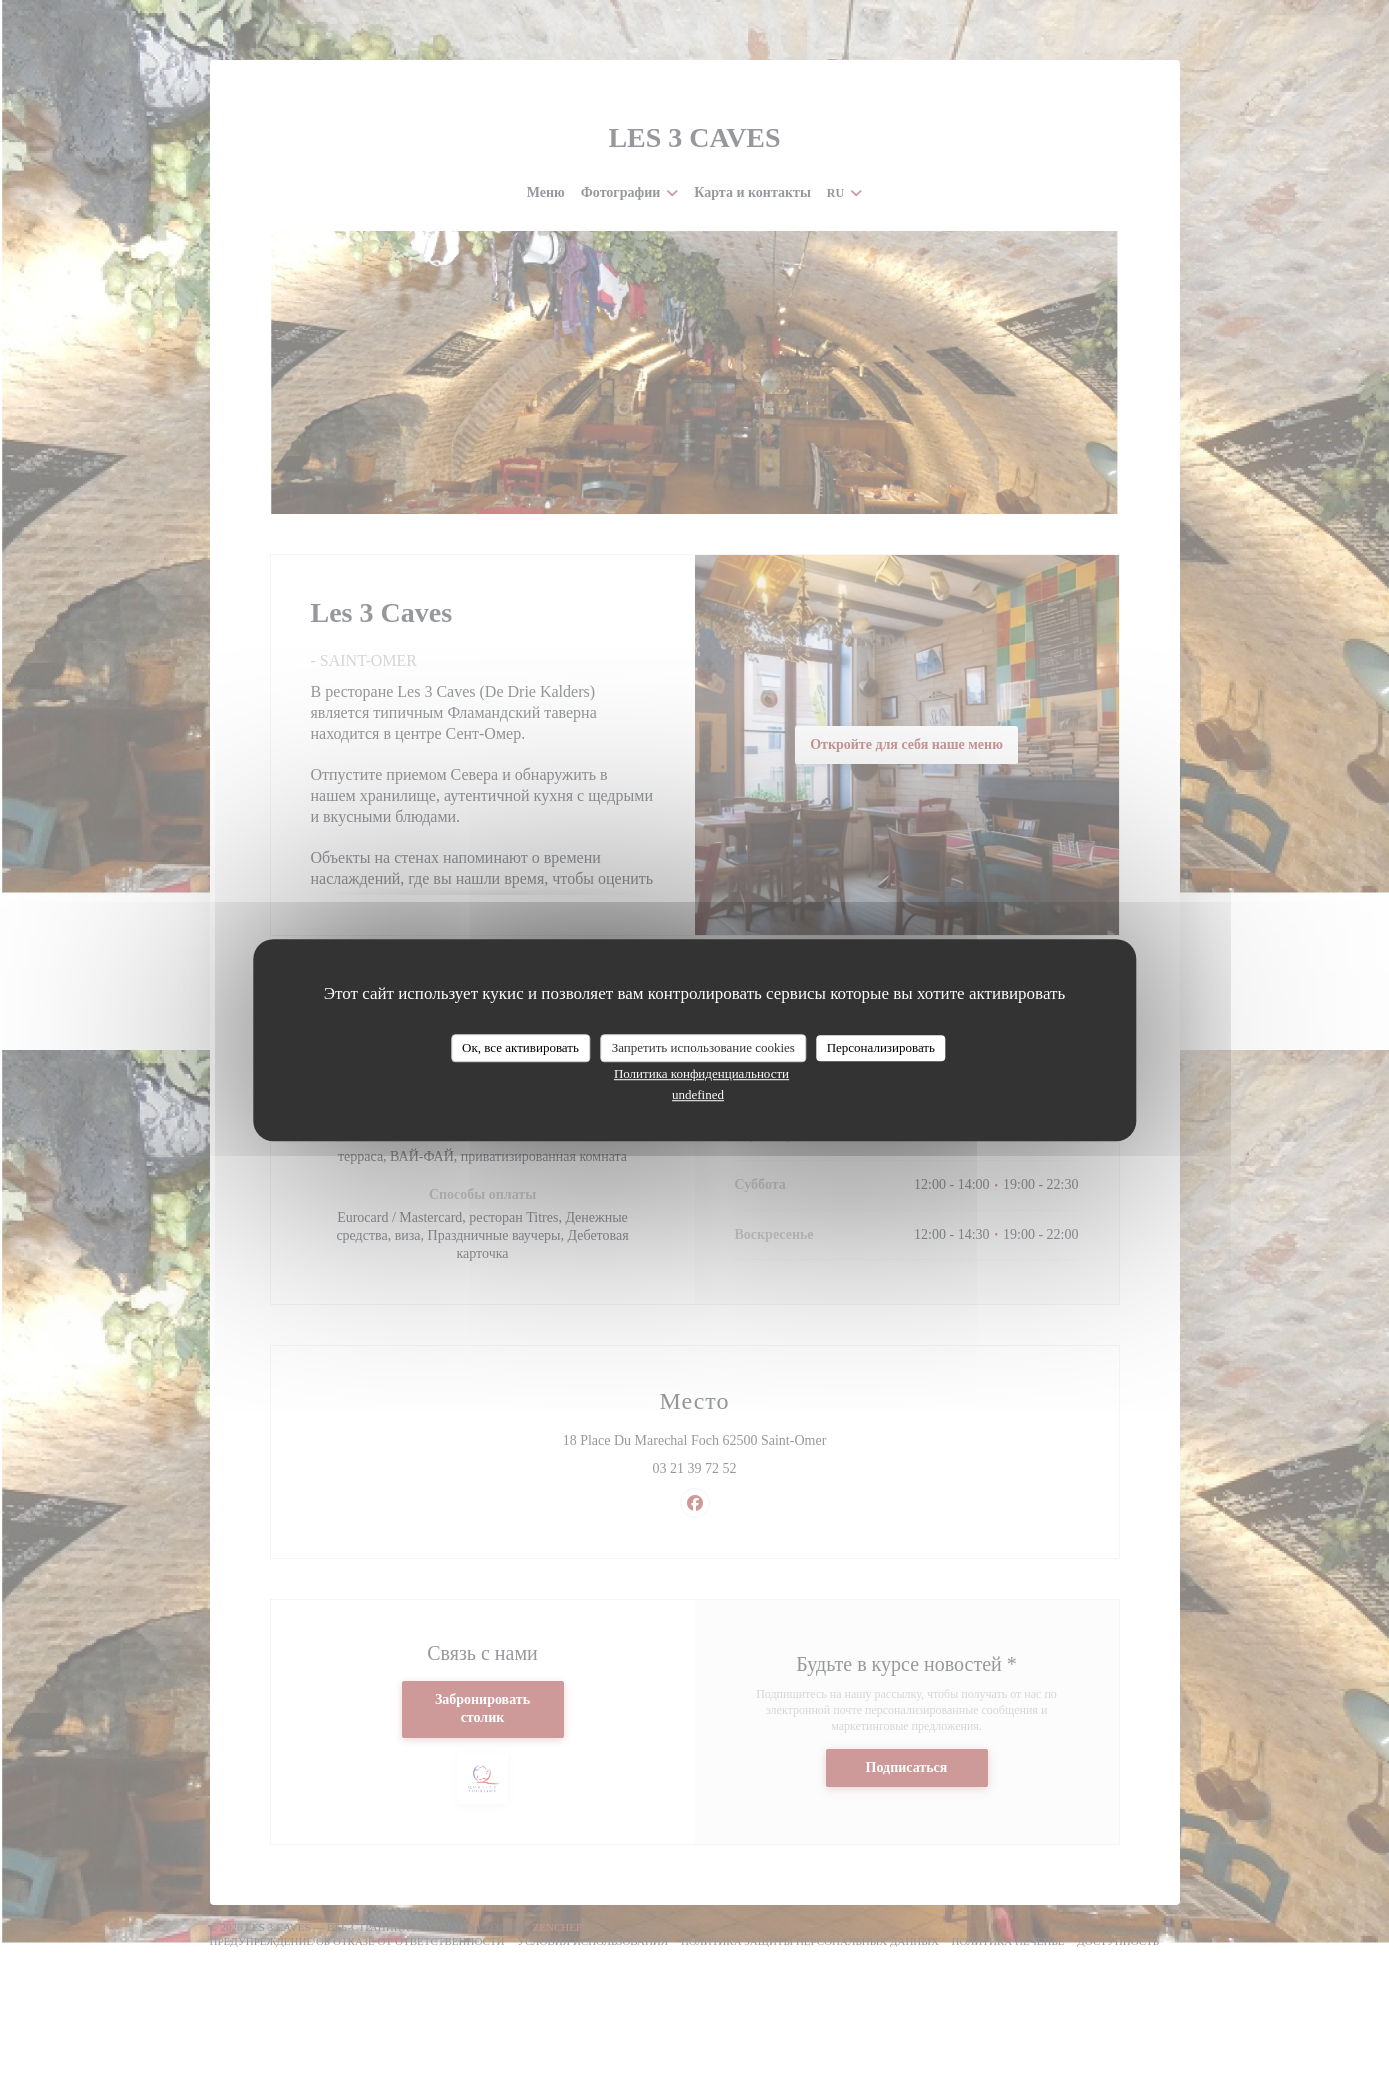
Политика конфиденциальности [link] (701, 1073)
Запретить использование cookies (703, 1047)
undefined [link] (698, 1094)
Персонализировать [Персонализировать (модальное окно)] (881, 1047)
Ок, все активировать (520, 1047)
